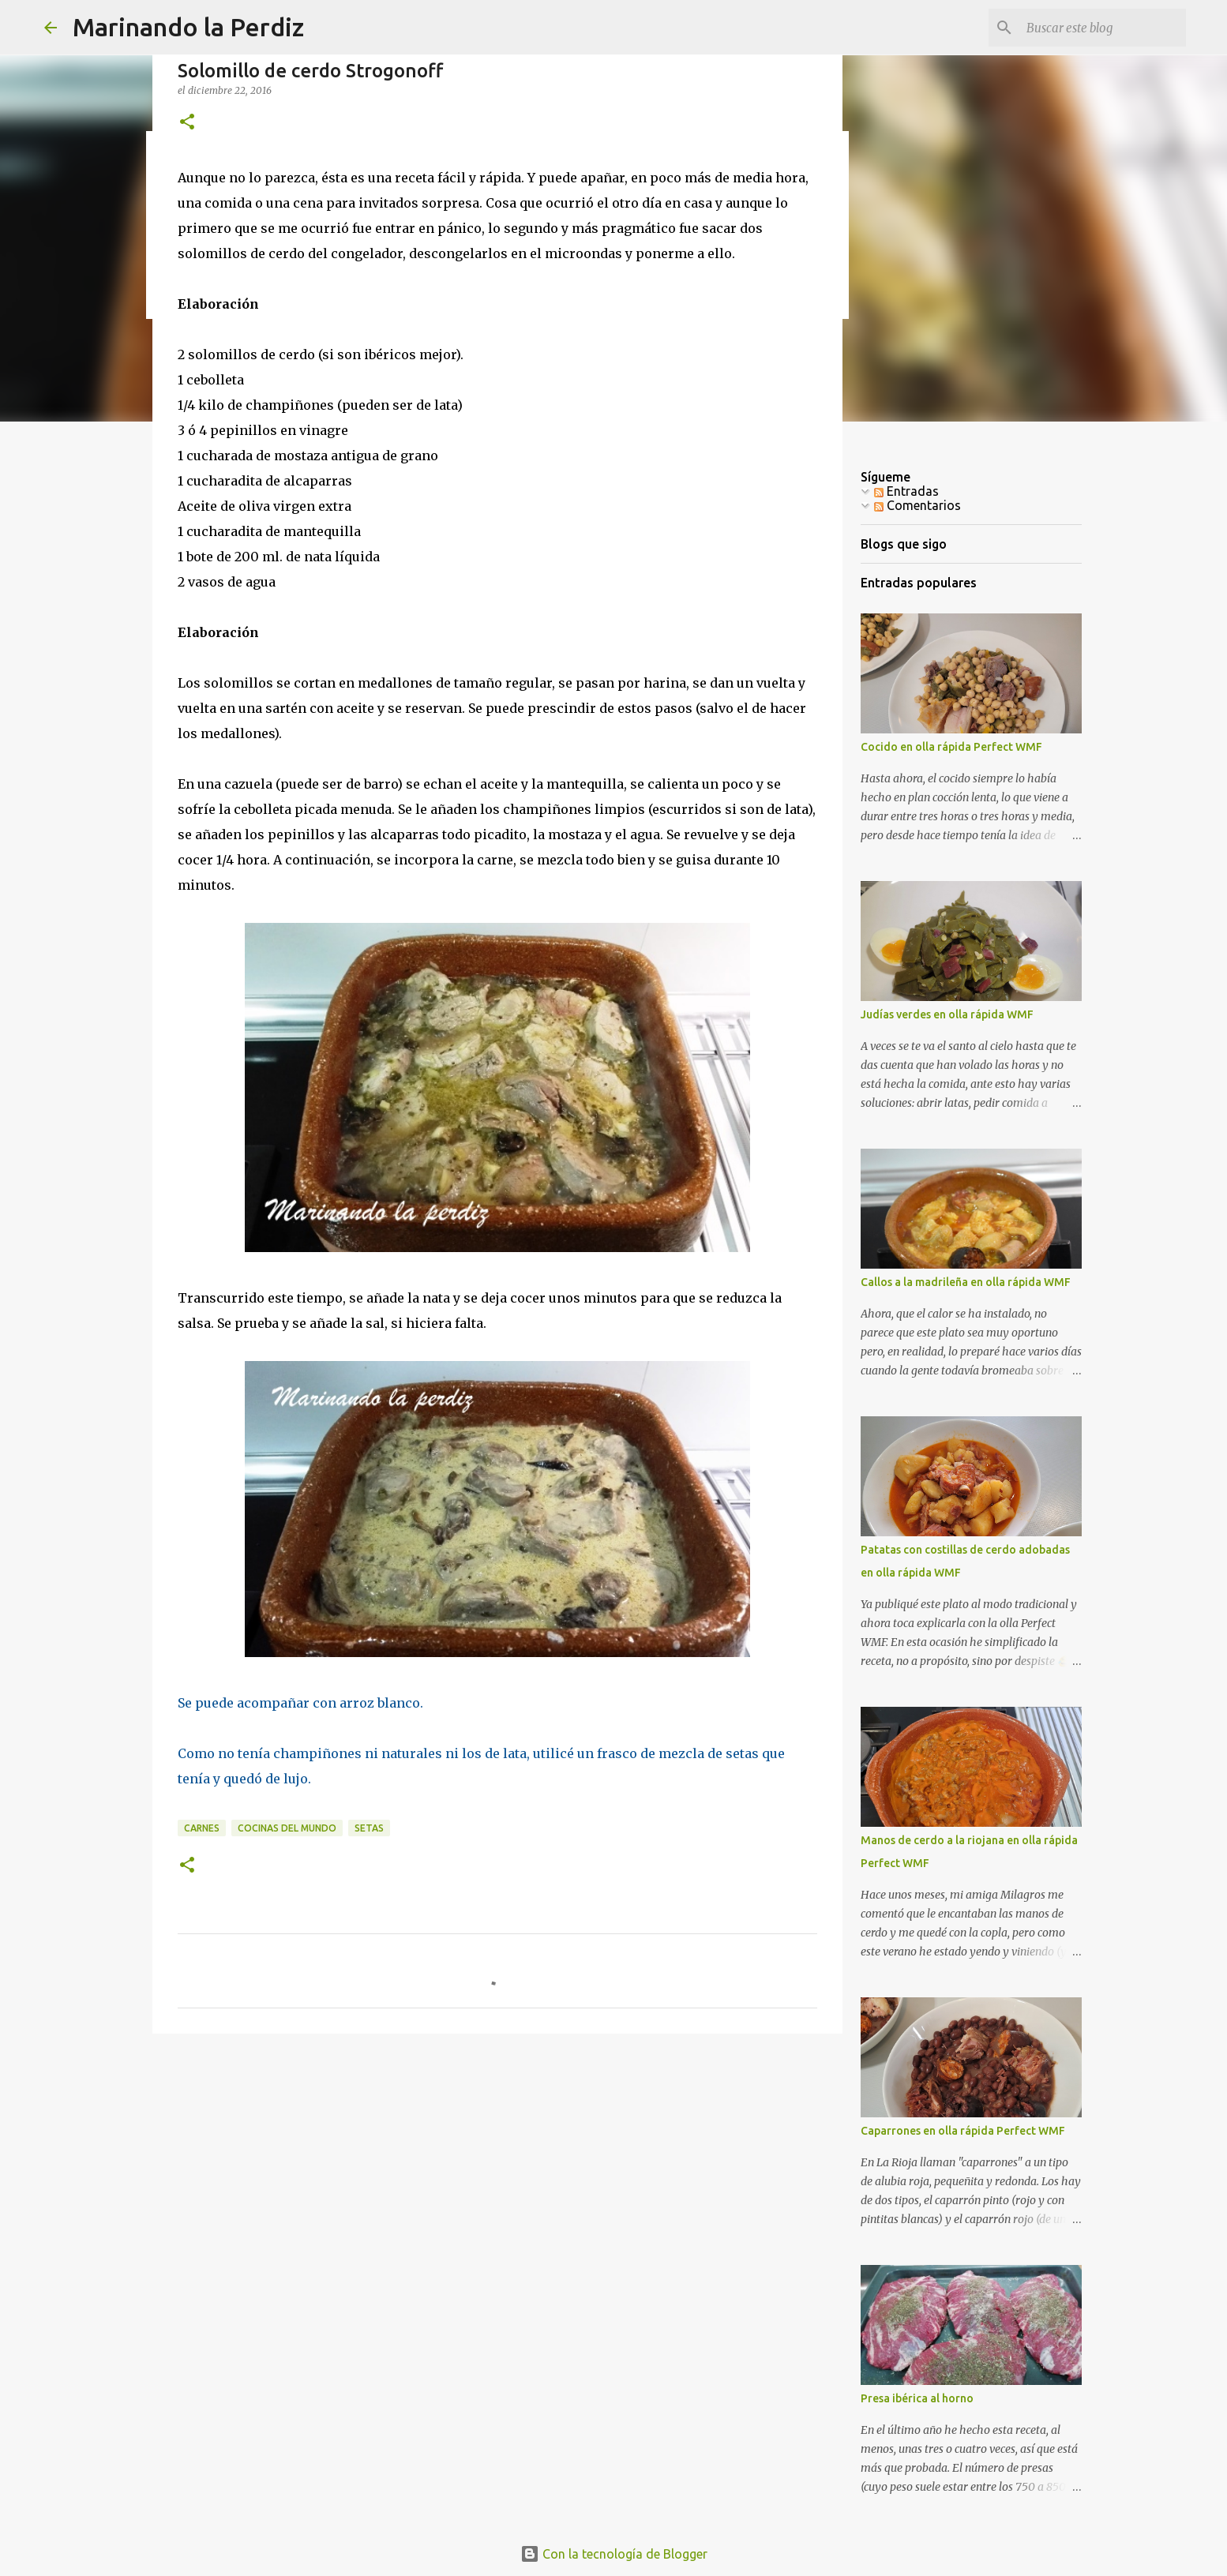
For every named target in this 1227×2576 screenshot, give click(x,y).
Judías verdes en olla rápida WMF (947, 1014)
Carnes (202, 1828)
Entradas (906, 491)
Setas (369, 1828)
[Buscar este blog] (1103, 28)
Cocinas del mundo (287, 1828)
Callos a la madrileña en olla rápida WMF (966, 1282)
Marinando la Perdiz (188, 27)
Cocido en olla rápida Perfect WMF (951, 747)
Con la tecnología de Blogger (613, 2554)
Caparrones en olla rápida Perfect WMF (963, 2130)
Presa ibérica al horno (917, 2398)
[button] (187, 122)
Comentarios (917, 505)
